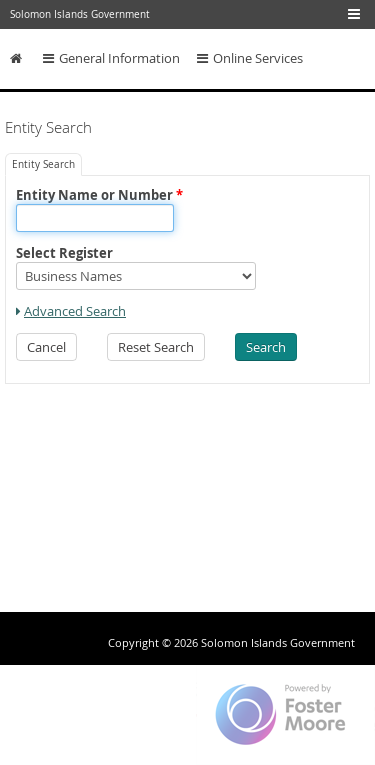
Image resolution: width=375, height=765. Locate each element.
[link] (71, 311)
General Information (111, 58)
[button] (46, 347)
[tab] (43, 164)
